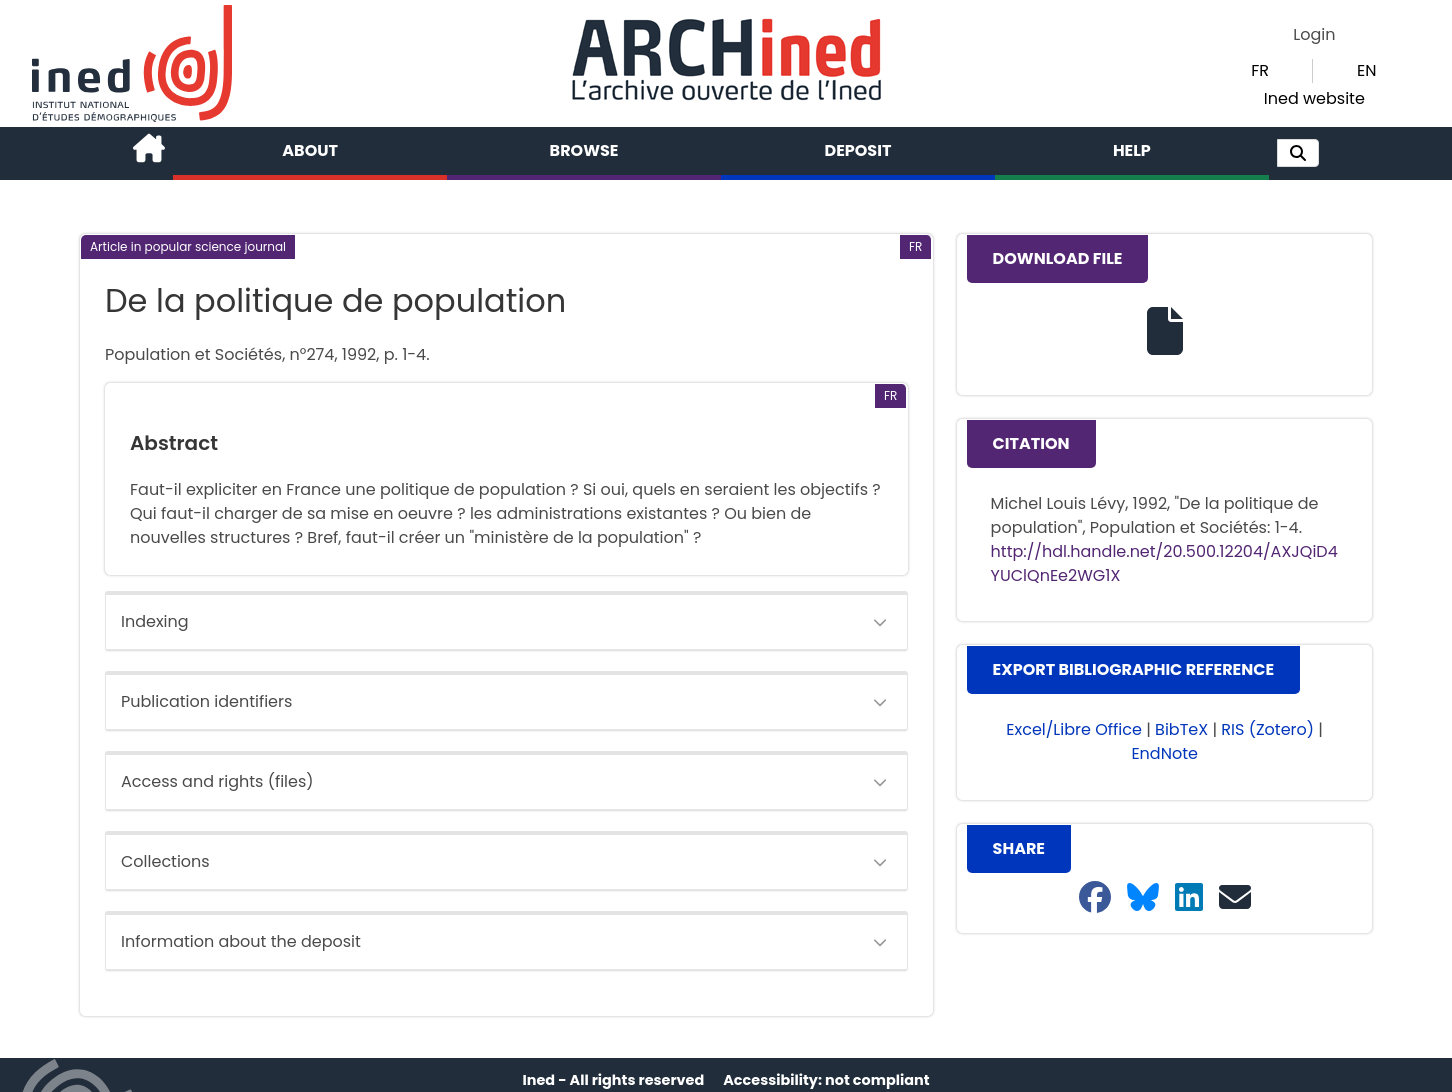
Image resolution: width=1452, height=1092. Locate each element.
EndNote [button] (1164, 753)
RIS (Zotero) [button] (1267, 729)
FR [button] (1260, 70)
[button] (1298, 153)
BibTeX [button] (1181, 729)
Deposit (858, 150)
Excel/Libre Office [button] (1074, 729)
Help (1132, 150)
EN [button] (1366, 70)
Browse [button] (584, 150)
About (310, 150)
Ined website (1314, 98)
